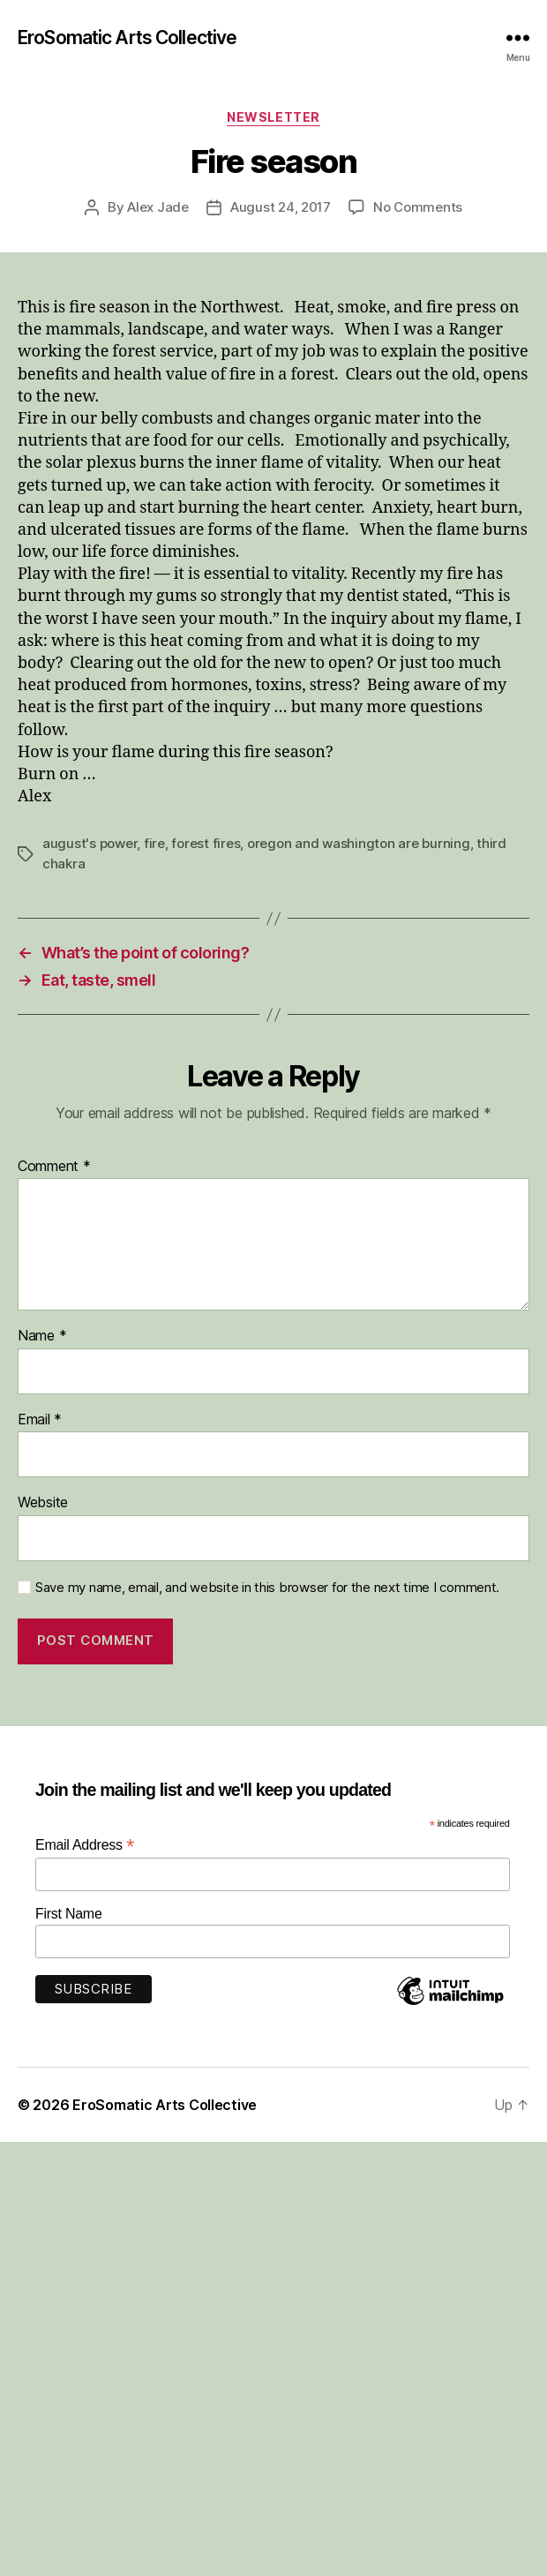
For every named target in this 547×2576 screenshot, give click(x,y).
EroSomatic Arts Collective (127, 37)
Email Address (84, 1845)
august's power (89, 843)
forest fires (205, 843)
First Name (68, 1913)
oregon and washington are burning (358, 843)
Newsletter (273, 116)
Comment (54, 1167)
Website (43, 1503)
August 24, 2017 (280, 207)
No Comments (417, 207)
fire (154, 843)
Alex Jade (158, 207)
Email (40, 1420)
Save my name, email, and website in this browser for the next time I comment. (267, 1588)
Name (42, 1336)
